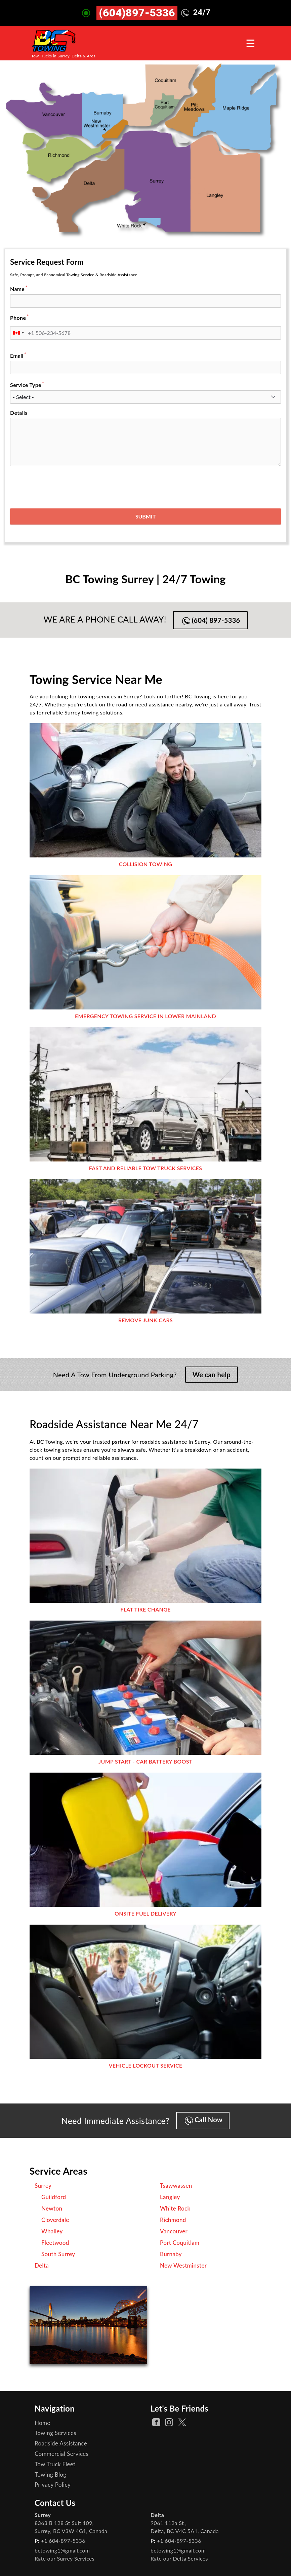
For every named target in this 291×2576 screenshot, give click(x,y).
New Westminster (183, 2265)
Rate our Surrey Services (64, 2558)
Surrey (43, 2185)
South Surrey (58, 2254)
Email (17, 355)
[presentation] (61, 485)
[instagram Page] (169, 2422)
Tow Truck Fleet (55, 2464)
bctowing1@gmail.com (62, 2550)
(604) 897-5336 (211, 620)
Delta (42, 2265)
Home (42, 2422)
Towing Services (55, 2432)
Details (18, 412)
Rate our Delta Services (179, 2558)
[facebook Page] (156, 2422)
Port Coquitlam (179, 2242)
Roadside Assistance (61, 2443)
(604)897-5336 (137, 12)
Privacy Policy (53, 2484)
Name (17, 289)
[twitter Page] (182, 2422)
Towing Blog (50, 2474)
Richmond (173, 2219)
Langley (170, 2196)
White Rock (175, 2208)
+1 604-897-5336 (63, 2540)
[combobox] (18, 333)
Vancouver (174, 2231)
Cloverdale (55, 2219)
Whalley (52, 2231)
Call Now (203, 2120)
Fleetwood (55, 2242)
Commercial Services (61, 2453)
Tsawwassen (176, 2185)
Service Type (25, 385)
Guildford (53, 2196)
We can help (212, 1375)
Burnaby (171, 2254)
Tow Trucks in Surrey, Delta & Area (63, 55)
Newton (51, 2208)
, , (71, 2527)
